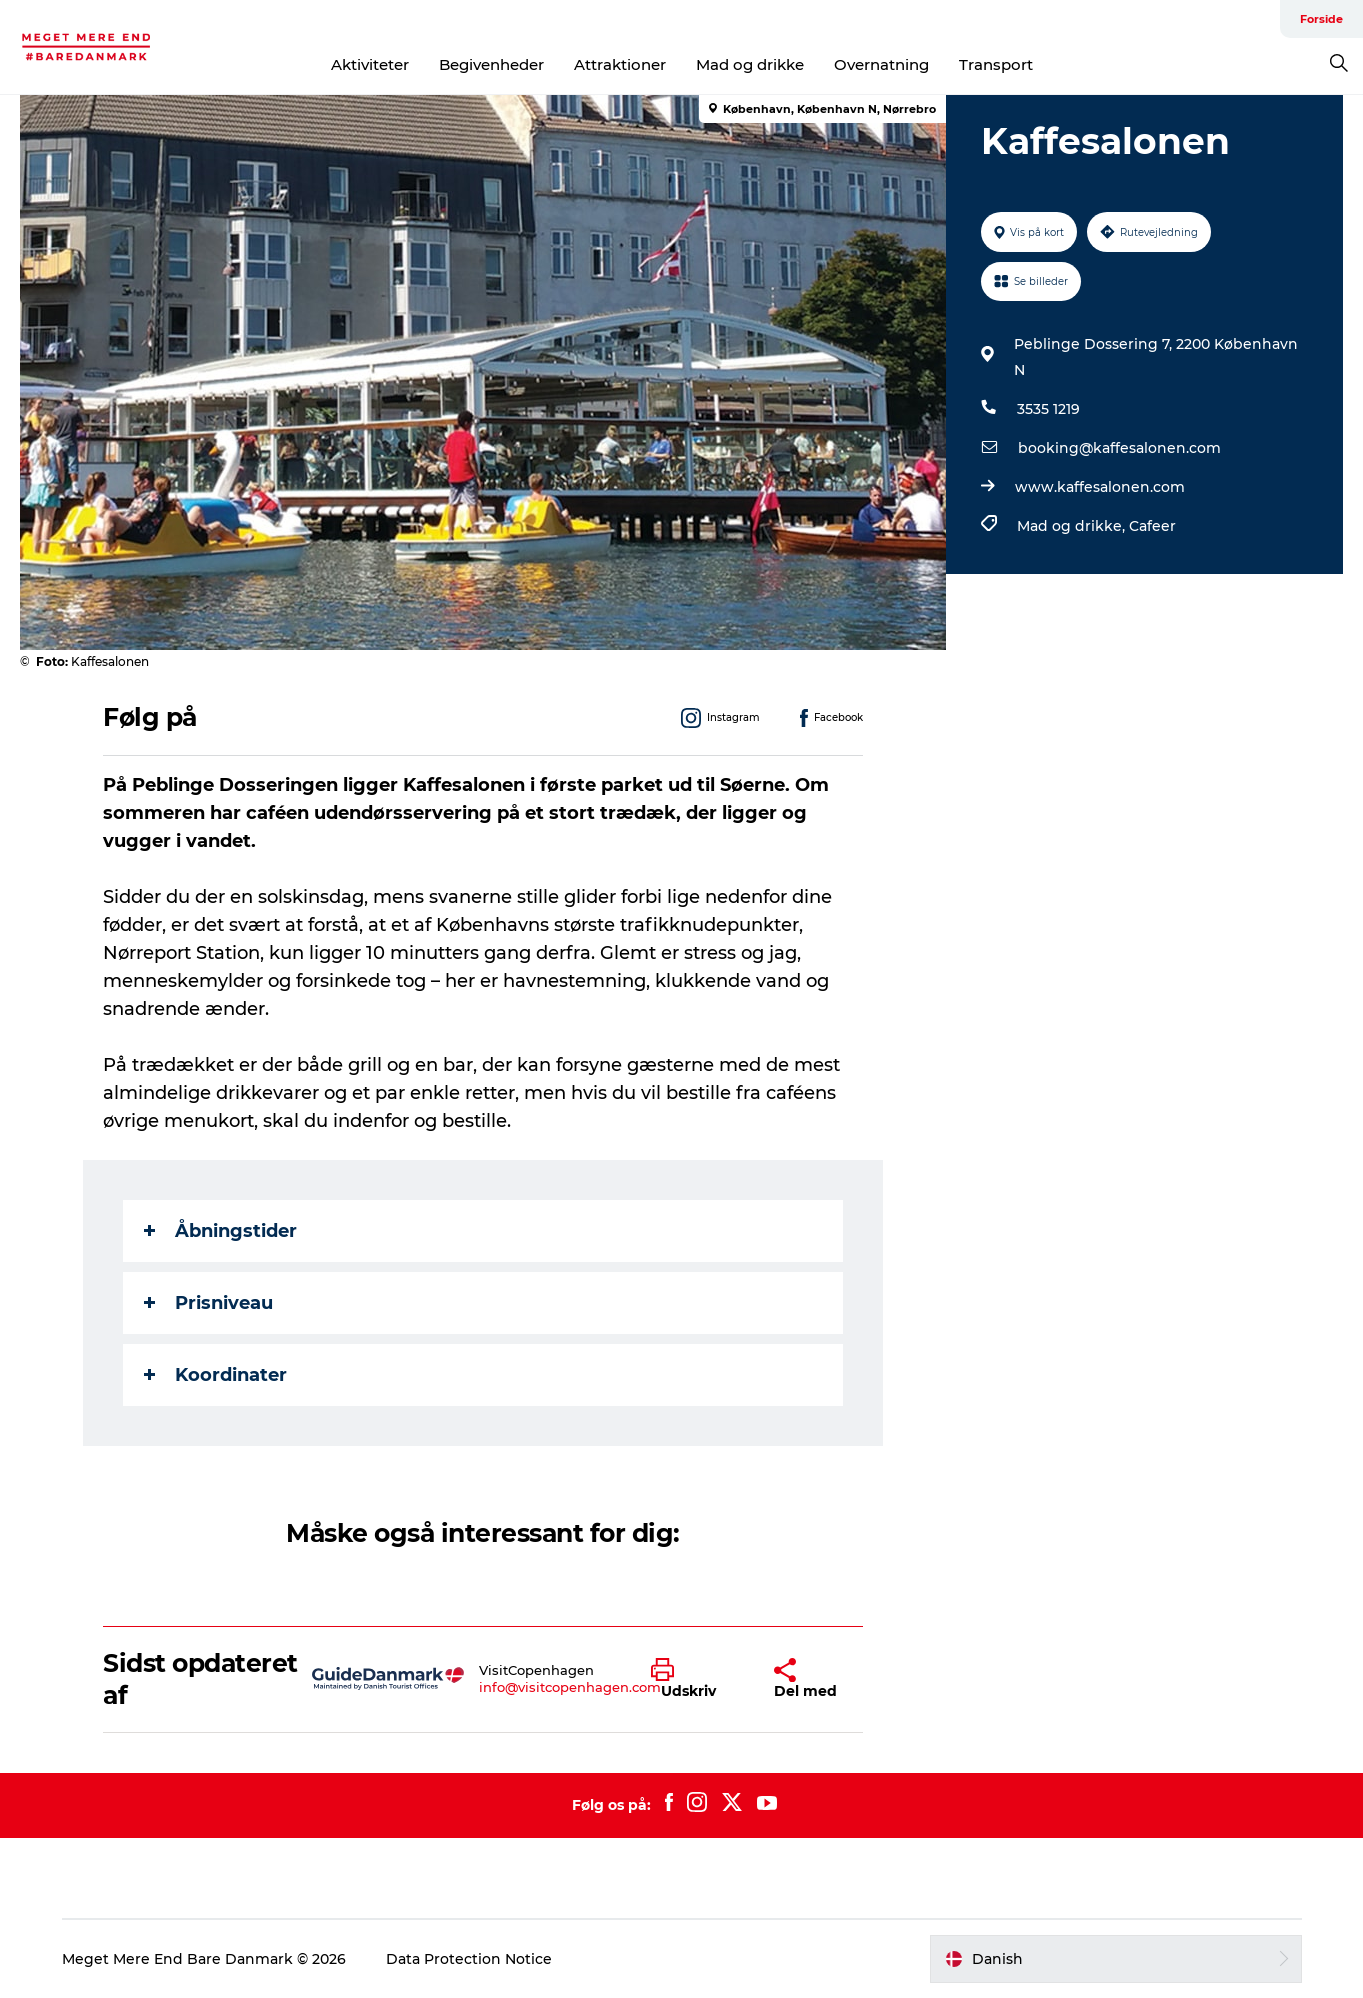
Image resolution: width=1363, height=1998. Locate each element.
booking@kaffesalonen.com (1119, 448)
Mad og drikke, (1073, 526)
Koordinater (215, 1375)
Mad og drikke (750, 64)
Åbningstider (220, 1231)
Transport (996, 64)
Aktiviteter (370, 64)
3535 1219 (1048, 409)
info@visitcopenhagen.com (570, 1687)
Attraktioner (620, 64)
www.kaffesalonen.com (1100, 487)
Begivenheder (491, 64)
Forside (1321, 19)
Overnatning (881, 64)
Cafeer (1152, 526)
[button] (697, 1679)
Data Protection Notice (469, 1959)
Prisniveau (208, 1303)
